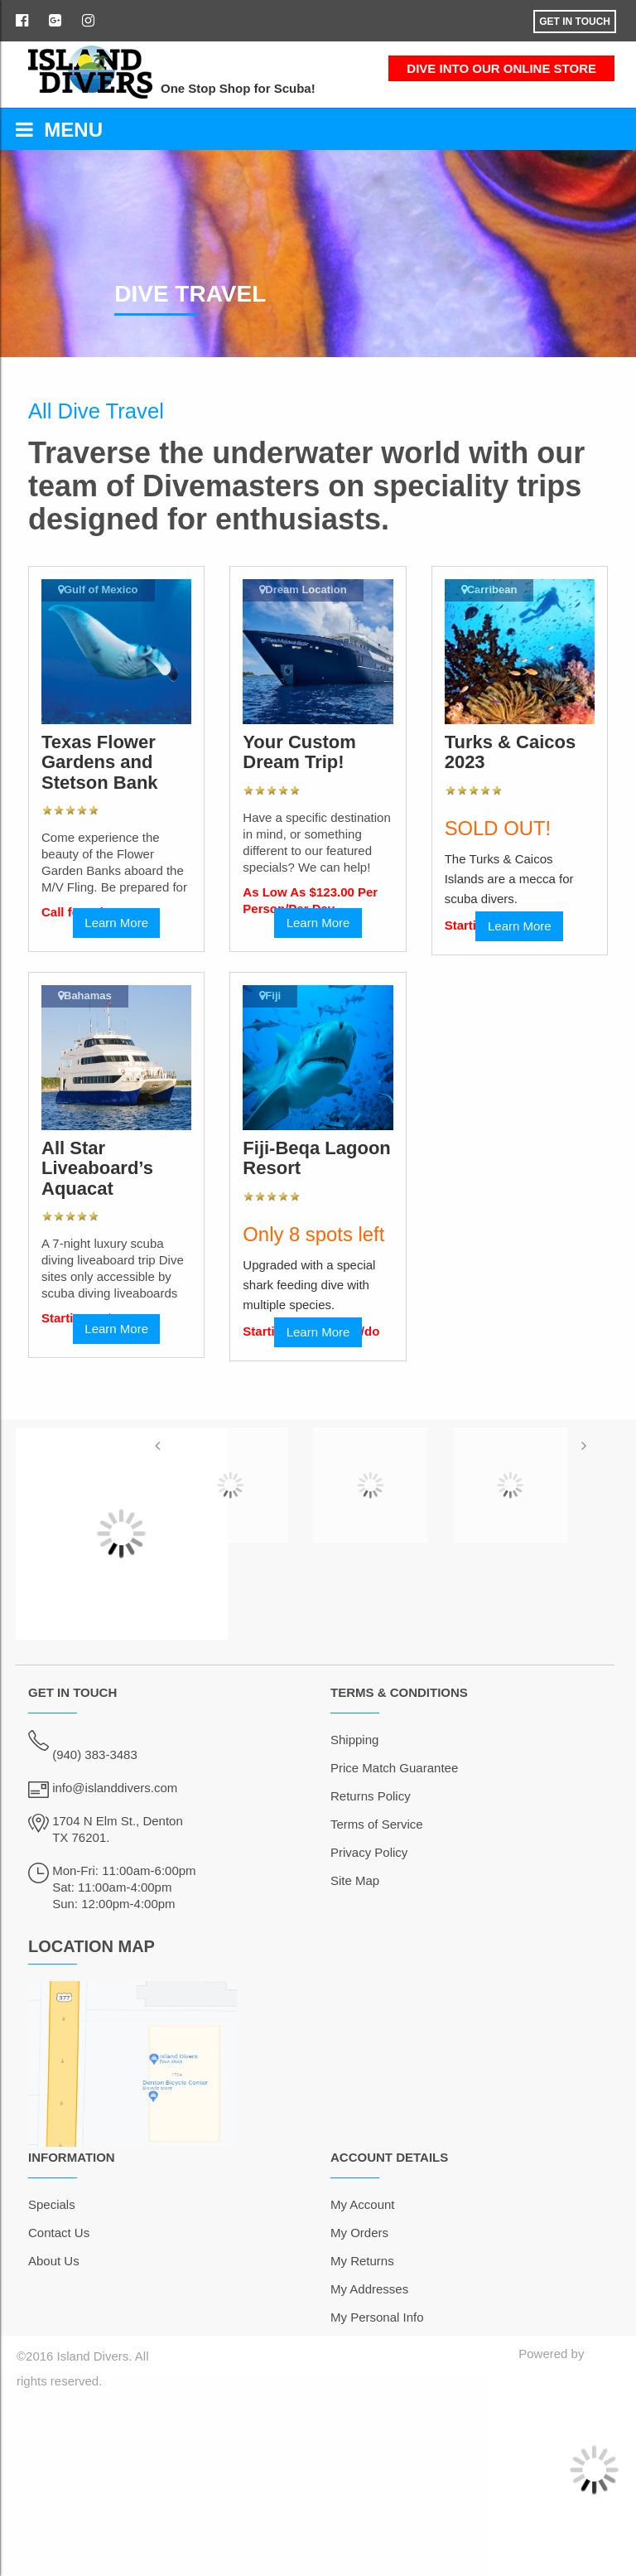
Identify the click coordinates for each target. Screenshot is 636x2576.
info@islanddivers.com (114, 1788)
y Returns (367, 2261)
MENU (59, 130)
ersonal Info (391, 2317)
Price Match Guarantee (394, 1768)
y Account (368, 2204)
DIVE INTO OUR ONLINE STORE (501, 68)
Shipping (354, 1740)
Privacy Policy (368, 1852)
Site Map (354, 1880)
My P (344, 2317)
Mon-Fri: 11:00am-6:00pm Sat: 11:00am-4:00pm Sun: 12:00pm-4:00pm (123, 1887)
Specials (51, 2204)
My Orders (359, 2233)
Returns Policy (370, 1796)
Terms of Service (376, 1824)
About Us (54, 2261)
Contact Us (58, 2233)
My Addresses (369, 2289)
